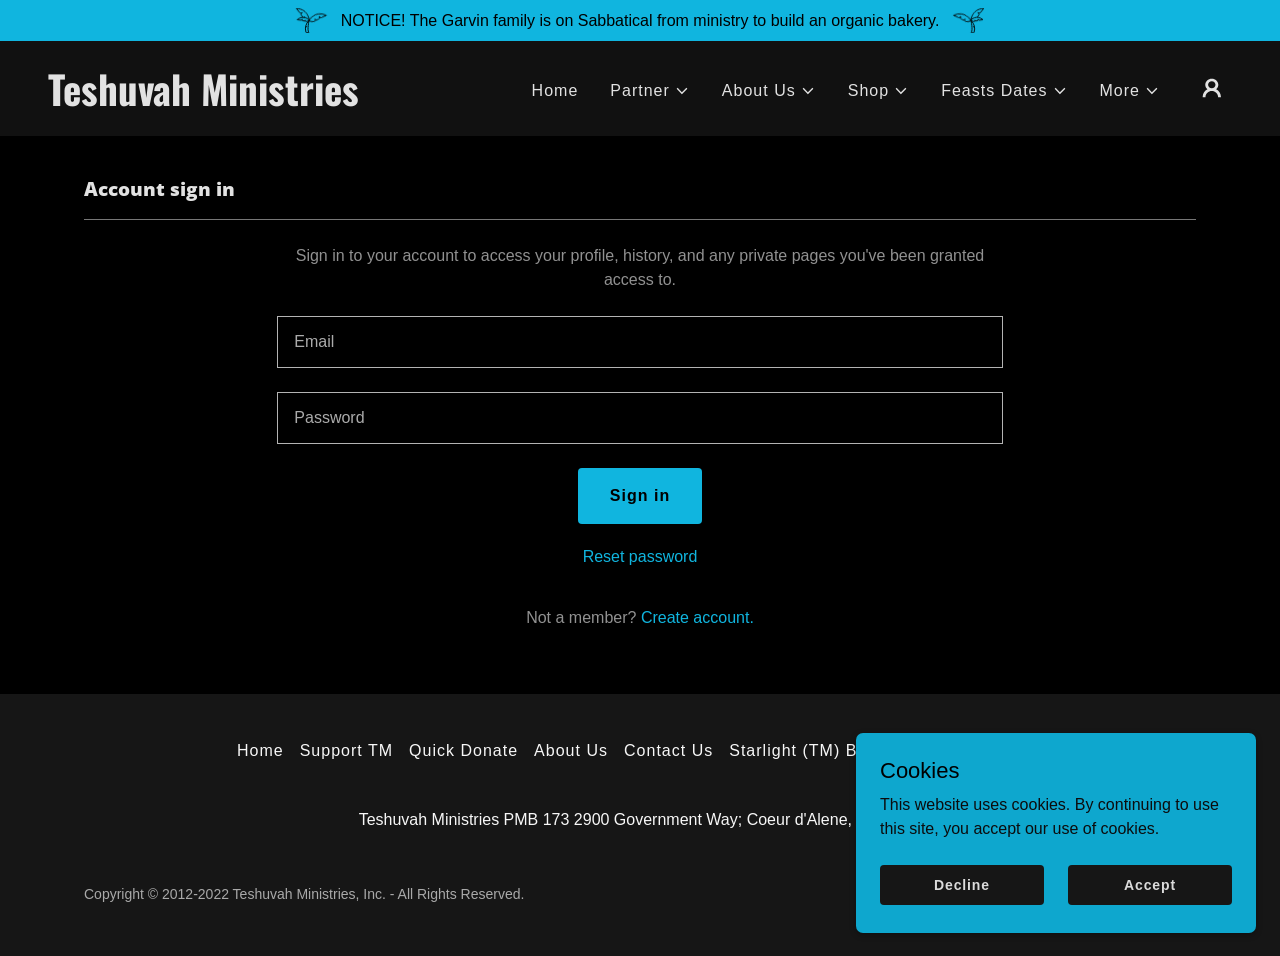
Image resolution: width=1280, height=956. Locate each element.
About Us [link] (571, 750)
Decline (962, 884)
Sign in (640, 495)
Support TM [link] (346, 750)
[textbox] (639, 342)
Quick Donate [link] (463, 750)
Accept (1150, 884)
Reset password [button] (640, 556)
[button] (650, 91)
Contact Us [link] (668, 750)
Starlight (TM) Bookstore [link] (828, 750)
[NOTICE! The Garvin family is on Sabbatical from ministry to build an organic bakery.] (640, 20)
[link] (214, 100)
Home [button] (260, 750)
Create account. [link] (697, 617)
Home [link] (555, 90)
